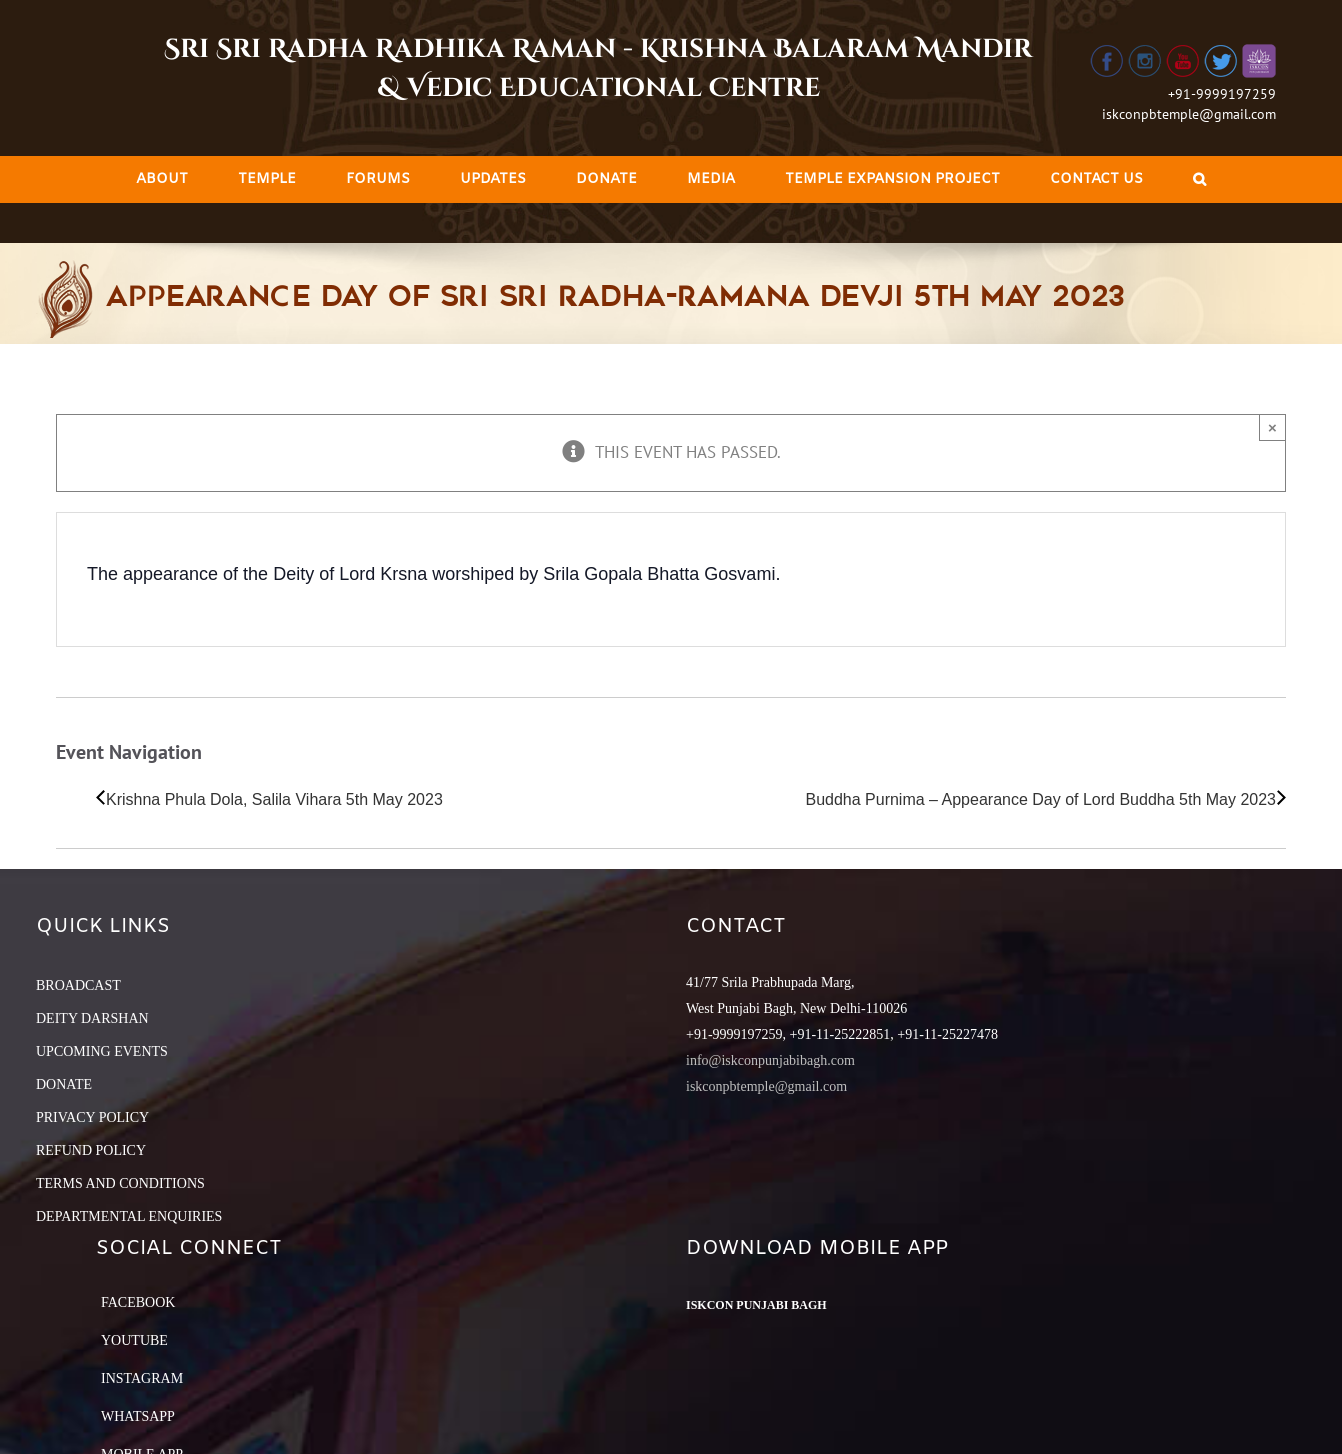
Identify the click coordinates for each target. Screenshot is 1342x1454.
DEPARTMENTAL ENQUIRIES (129, 1216)
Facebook (138, 1302)
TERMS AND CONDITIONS (120, 1183)
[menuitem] (162, 179)
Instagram (142, 1378)
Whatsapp (138, 1416)
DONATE (64, 1084)
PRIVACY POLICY (92, 1117)
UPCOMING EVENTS (102, 1051)
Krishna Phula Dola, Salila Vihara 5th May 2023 (274, 799)
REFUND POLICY (91, 1150)
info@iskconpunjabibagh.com (770, 1060)
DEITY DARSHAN (92, 1018)
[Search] (1199, 179)
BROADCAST (78, 985)
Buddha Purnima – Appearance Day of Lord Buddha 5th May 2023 (1040, 799)
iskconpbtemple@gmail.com (1189, 114)
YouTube (134, 1340)
